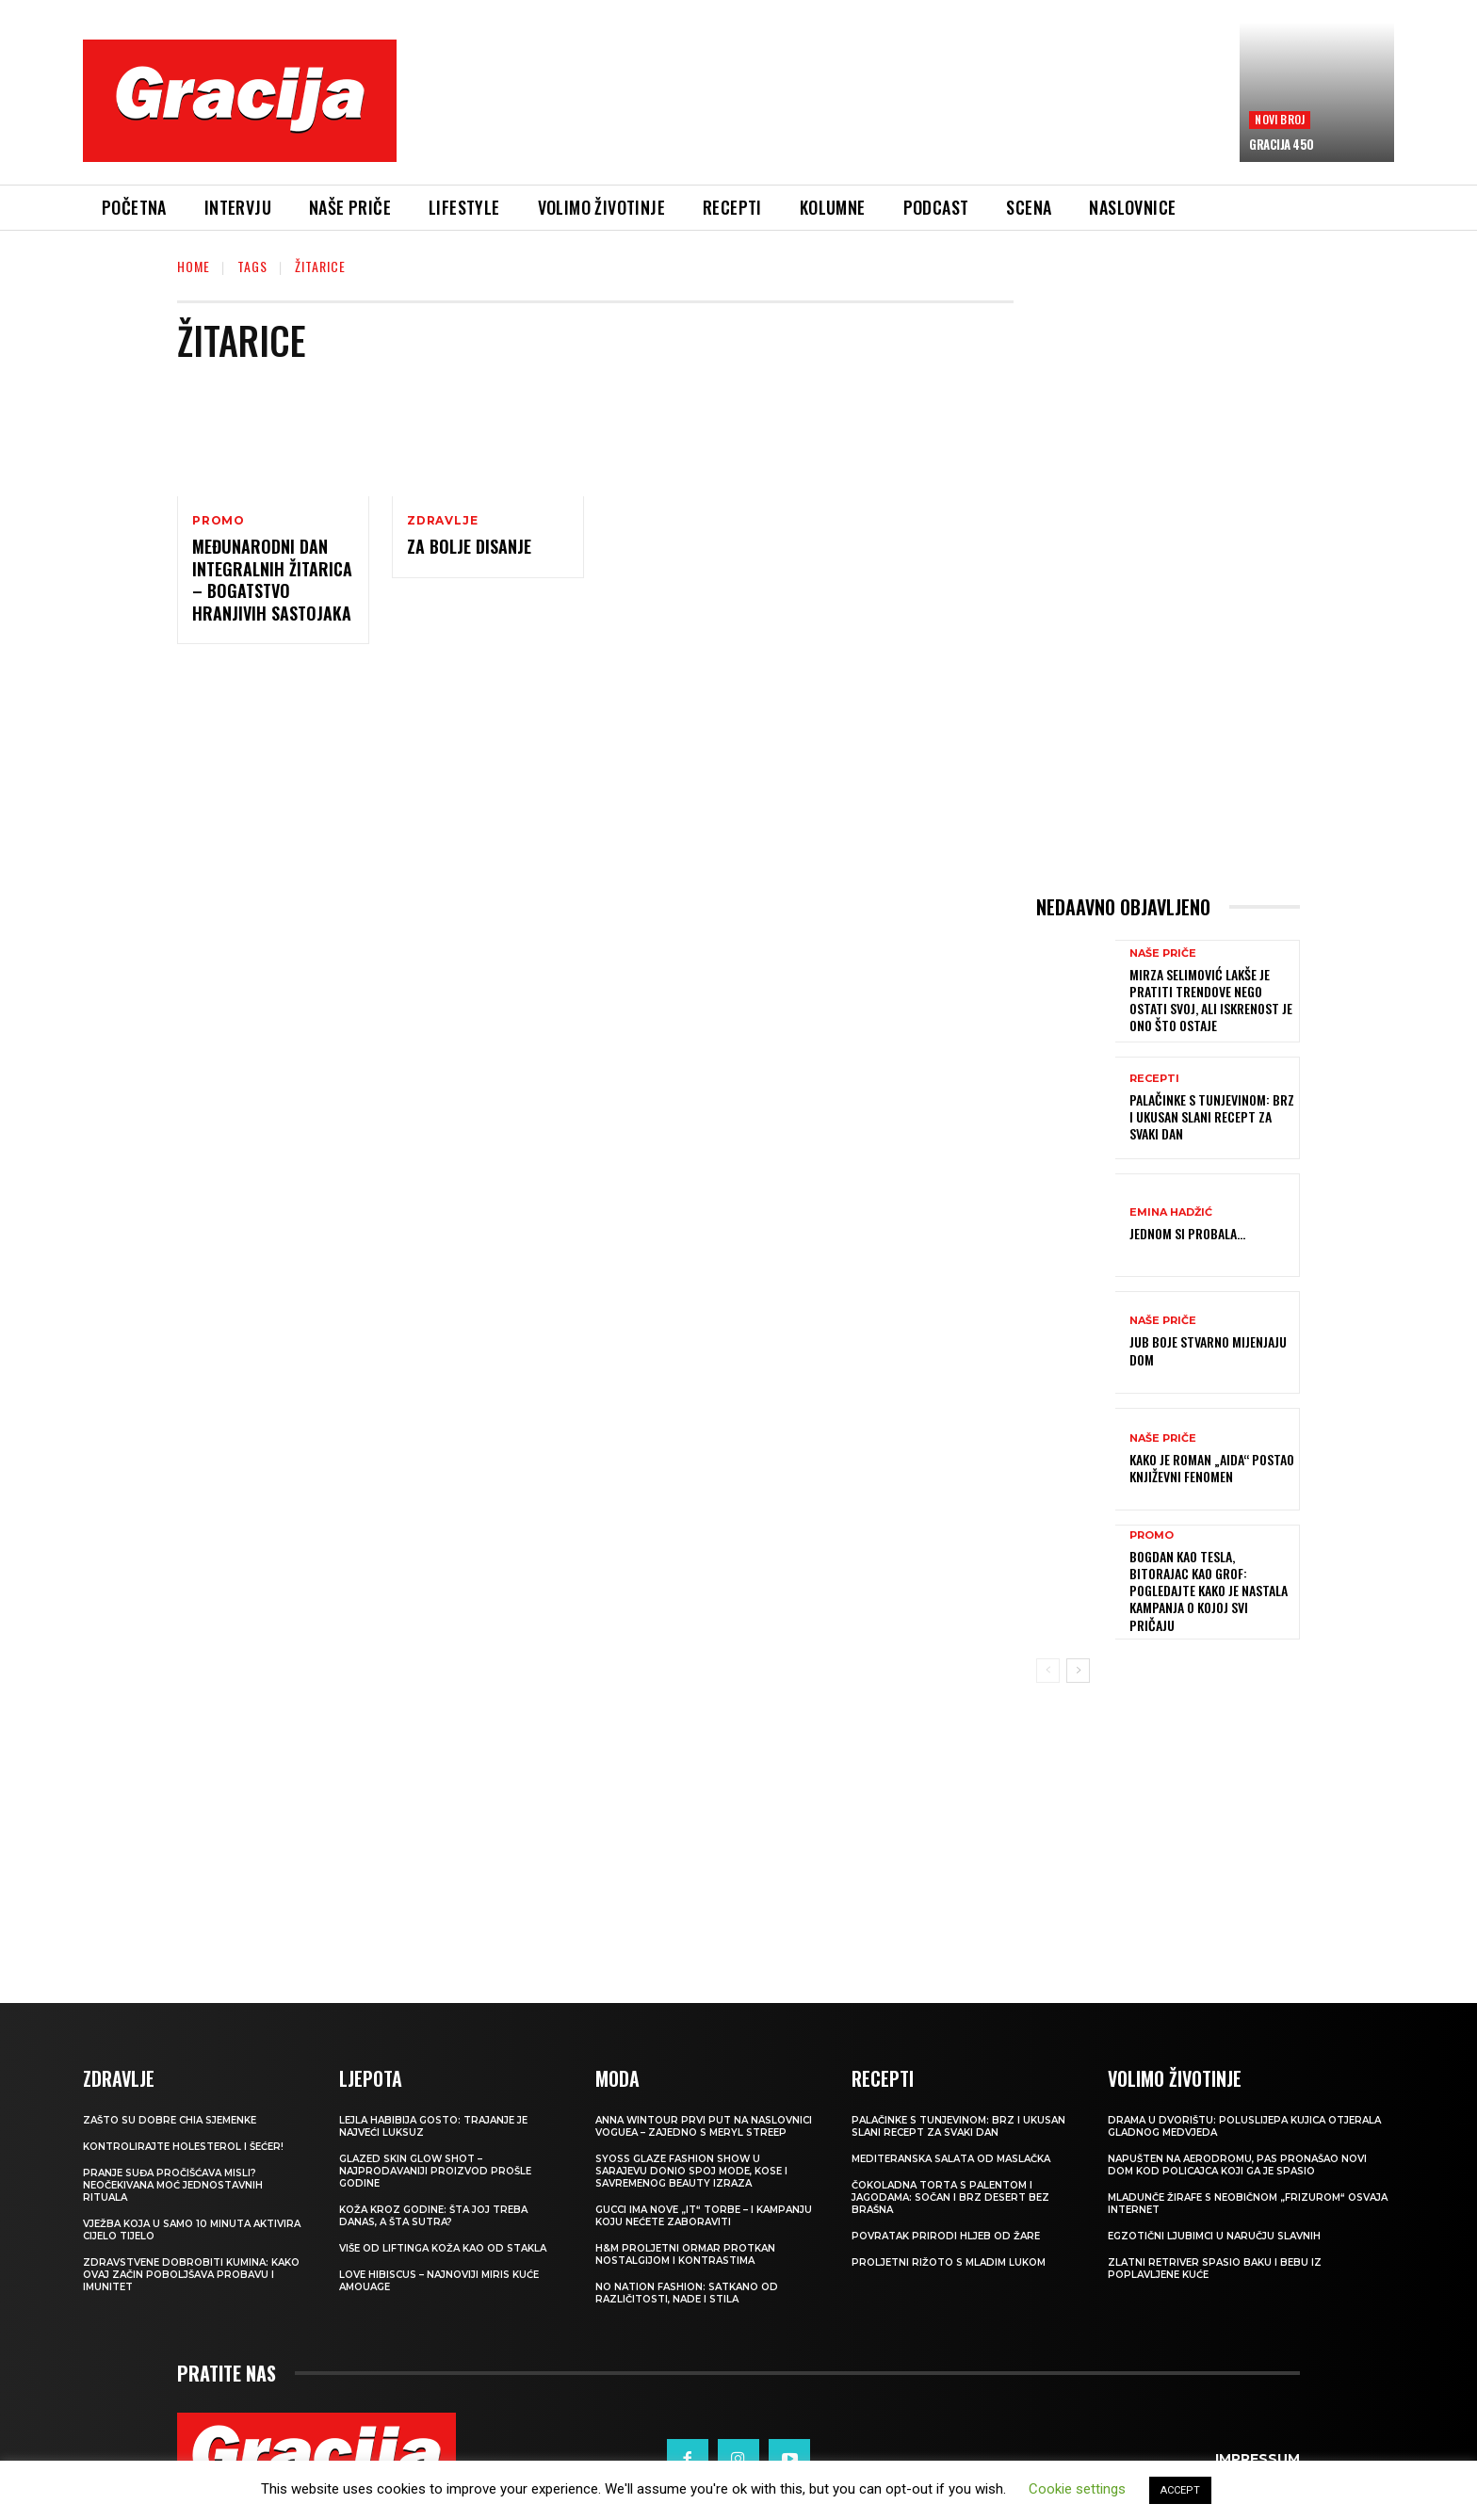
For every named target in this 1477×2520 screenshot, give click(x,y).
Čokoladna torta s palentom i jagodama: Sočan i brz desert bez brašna (950, 2197)
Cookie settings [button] (1077, 2488)
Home (193, 266)
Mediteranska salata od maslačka (951, 2159)
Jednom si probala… (1187, 1233)
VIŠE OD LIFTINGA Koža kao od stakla (442, 2248)
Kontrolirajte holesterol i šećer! (183, 2146)
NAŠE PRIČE (1162, 953)
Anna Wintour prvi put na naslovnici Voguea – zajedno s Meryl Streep (703, 2126)
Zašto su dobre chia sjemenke (169, 2120)
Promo (218, 520)
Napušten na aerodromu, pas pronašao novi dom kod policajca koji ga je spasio (1237, 2165)
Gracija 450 (1281, 144)
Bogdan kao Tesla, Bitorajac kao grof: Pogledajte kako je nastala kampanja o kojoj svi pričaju (1208, 1590)
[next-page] (1078, 1670)
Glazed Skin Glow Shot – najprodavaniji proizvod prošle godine (435, 2171)
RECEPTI (1154, 1079)
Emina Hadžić (1170, 1212)
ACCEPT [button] (1180, 2490)
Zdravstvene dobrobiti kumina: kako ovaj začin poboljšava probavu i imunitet (191, 2274)
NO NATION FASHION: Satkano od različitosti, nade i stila (686, 2293)
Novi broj (1280, 119)
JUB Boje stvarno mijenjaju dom (1208, 1350)
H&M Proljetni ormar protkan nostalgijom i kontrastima (685, 2254)
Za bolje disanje (469, 546)
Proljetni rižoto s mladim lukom (949, 2262)
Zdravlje (442, 520)
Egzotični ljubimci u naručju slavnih (1214, 2236)
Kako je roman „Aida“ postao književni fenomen (1211, 1467)
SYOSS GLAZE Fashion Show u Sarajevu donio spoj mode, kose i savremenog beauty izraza (691, 2171)
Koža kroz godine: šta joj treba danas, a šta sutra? (433, 2216)
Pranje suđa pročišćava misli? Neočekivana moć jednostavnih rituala (173, 2185)
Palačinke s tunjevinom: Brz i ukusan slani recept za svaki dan (1211, 1116)
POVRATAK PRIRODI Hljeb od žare (946, 2236)
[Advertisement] (818, 114)
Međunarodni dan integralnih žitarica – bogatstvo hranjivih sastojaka (272, 579)
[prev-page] (1048, 1670)
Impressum (1257, 2458)
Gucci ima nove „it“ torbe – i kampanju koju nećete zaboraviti (703, 2216)
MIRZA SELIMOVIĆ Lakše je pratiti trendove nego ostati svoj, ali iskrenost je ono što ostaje (1210, 1000)
